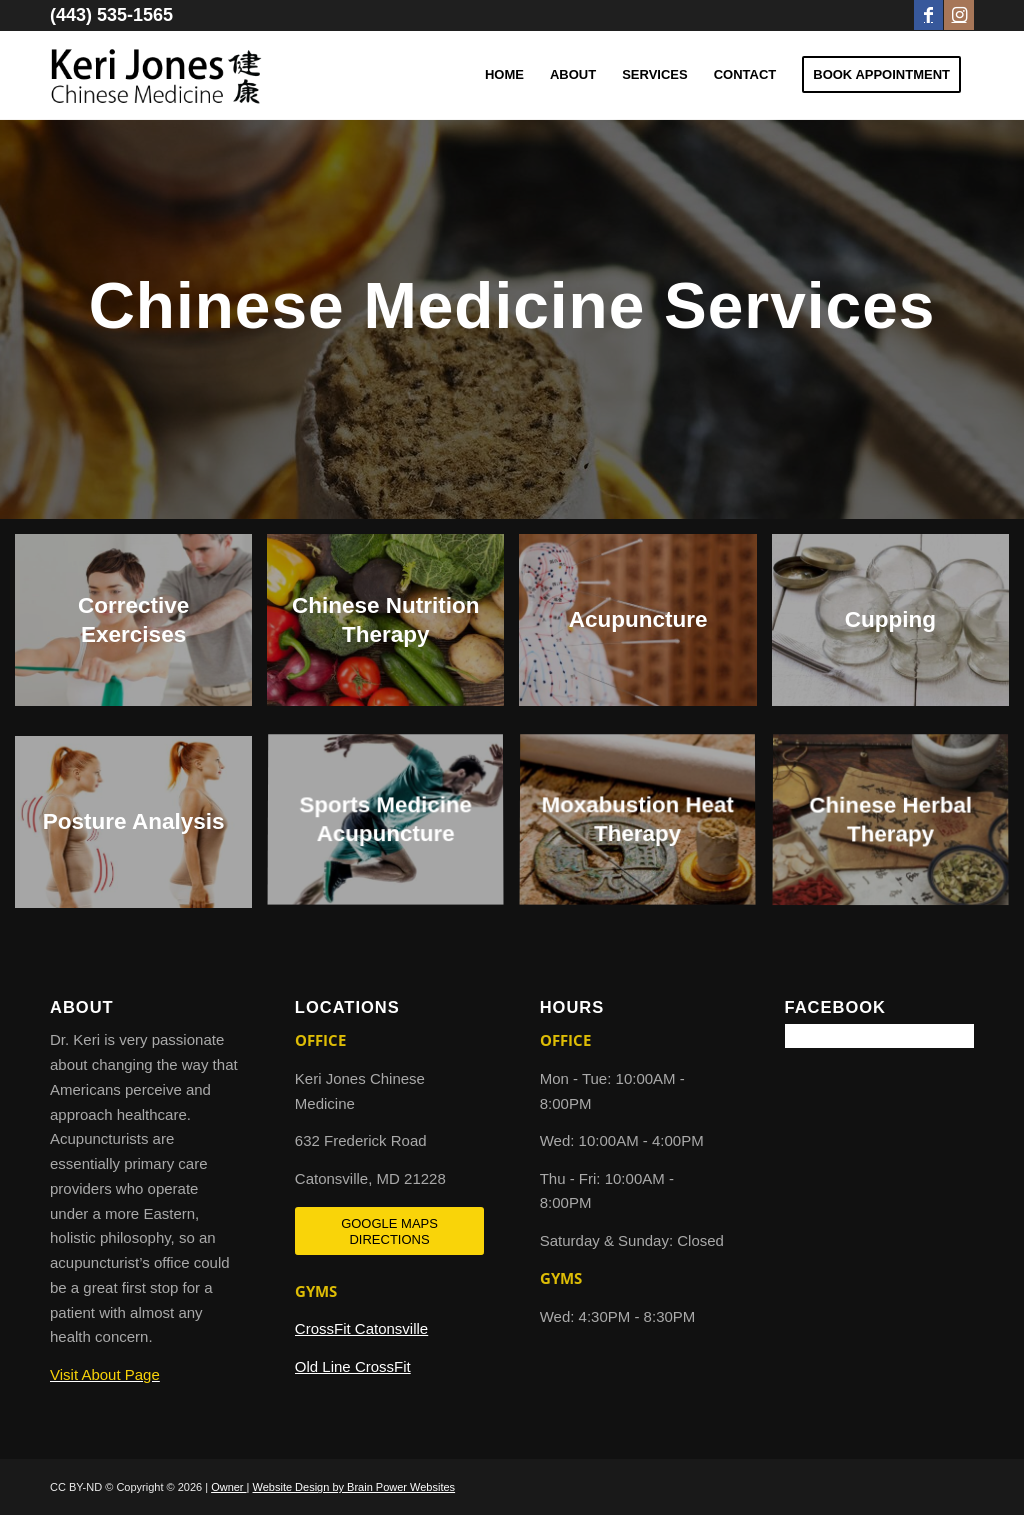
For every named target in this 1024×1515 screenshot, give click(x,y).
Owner (228, 1487)
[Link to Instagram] (959, 15)
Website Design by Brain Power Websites (354, 1487)
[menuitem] (504, 75)
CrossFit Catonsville (361, 1328)
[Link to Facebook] (928, 15)
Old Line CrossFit (353, 1366)
